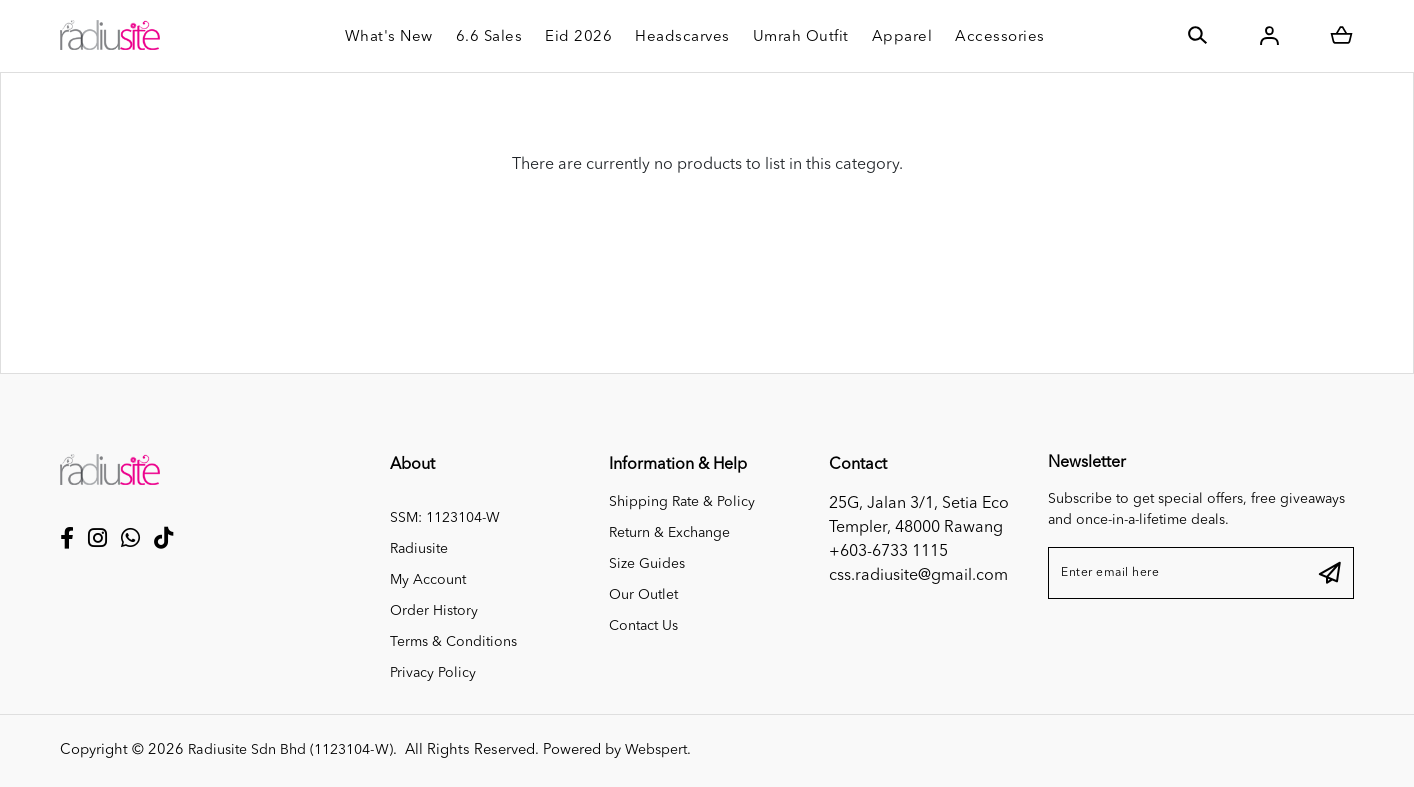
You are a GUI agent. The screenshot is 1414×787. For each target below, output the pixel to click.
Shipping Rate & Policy (682, 502)
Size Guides (647, 564)
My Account (428, 580)
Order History (434, 611)
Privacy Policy (433, 673)
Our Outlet (643, 595)
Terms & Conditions (453, 642)
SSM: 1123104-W (445, 518)
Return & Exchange (669, 533)
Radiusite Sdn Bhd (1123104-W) (297, 750)
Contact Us (643, 626)
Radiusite (419, 549)
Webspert (670, 750)
